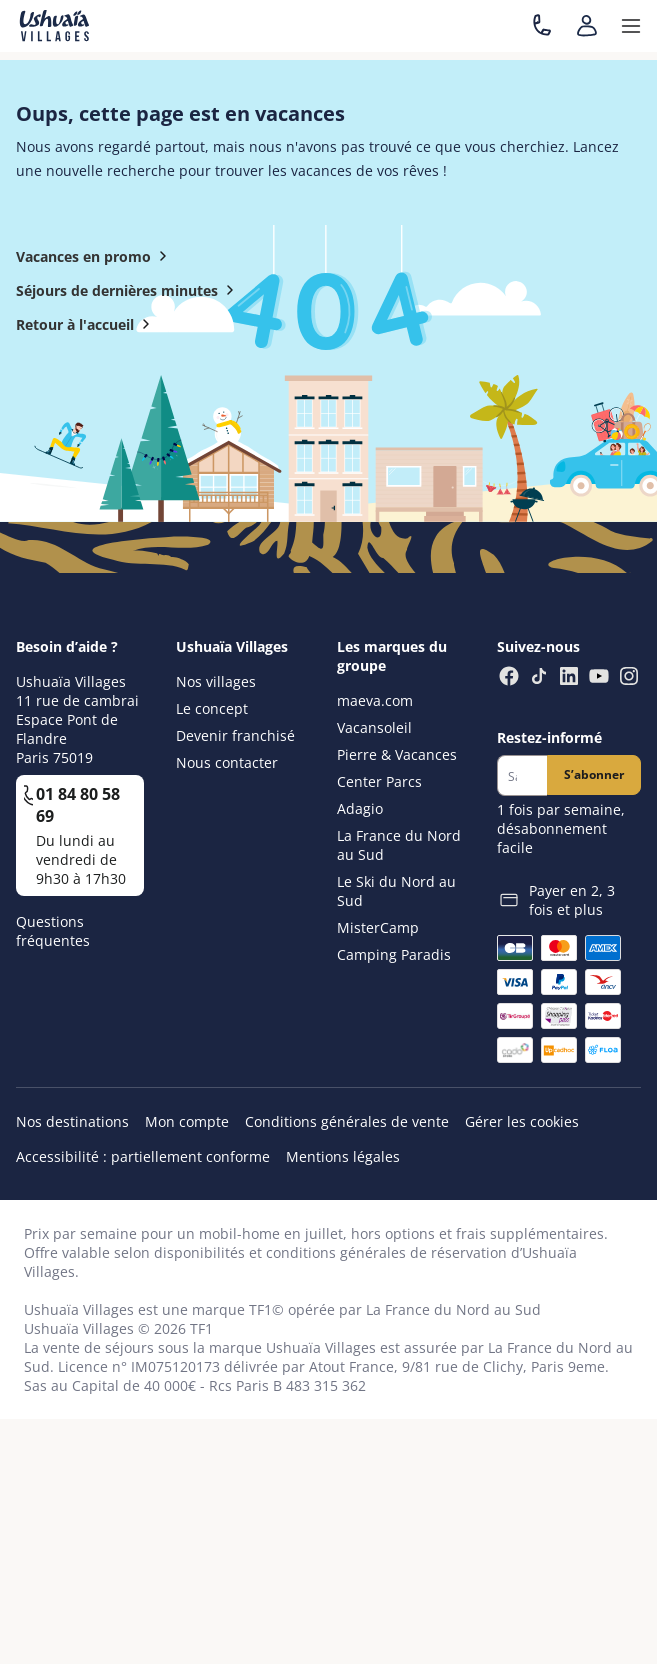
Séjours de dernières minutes (129, 290)
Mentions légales (343, 1156)
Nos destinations (72, 1121)
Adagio (360, 808)
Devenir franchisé (235, 735)
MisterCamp (378, 927)
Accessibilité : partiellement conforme (143, 1156)
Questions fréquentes (53, 931)
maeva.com (375, 700)
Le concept (212, 708)
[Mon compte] (587, 26)
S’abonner (594, 774)
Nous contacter (227, 762)
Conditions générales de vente (347, 1121)
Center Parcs (379, 781)
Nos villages (216, 681)
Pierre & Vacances (397, 754)
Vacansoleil (374, 727)
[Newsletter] (522, 775)
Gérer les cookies (522, 1121)
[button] (631, 26)
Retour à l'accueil (87, 324)
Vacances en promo (95, 256)
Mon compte (187, 1121)
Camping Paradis (394, 954)
